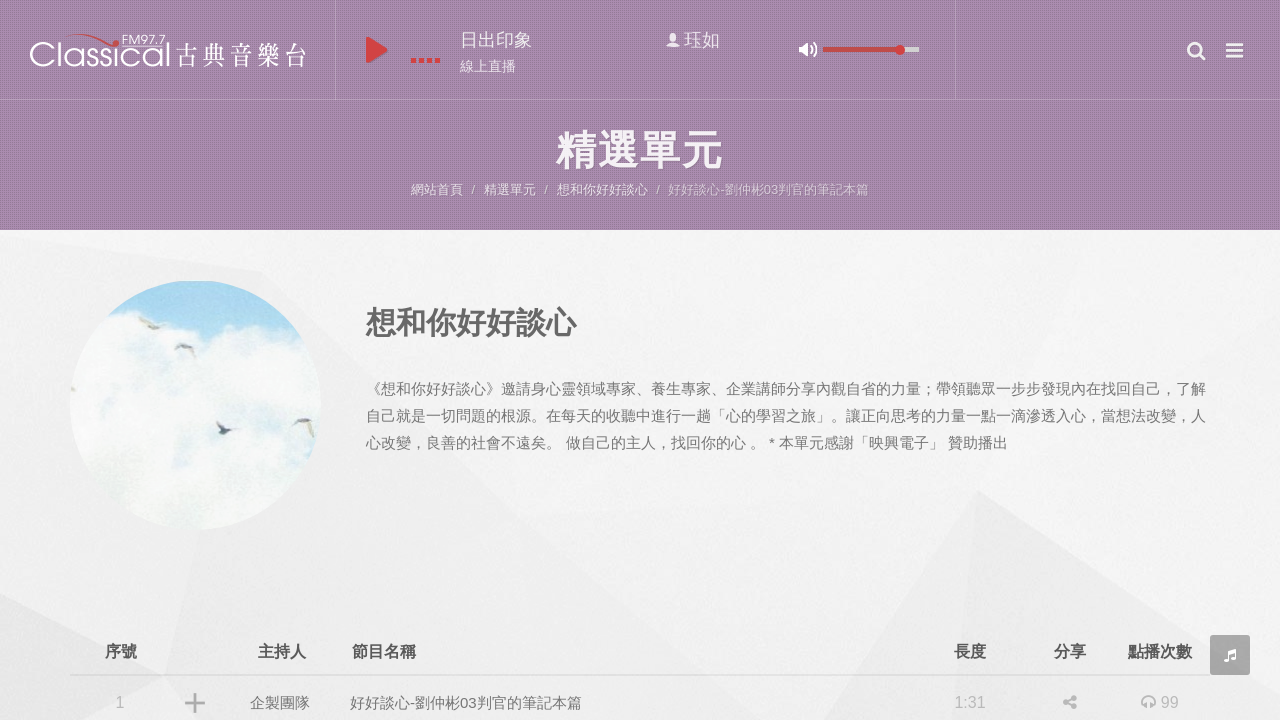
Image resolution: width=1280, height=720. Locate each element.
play (376, 50)
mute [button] (808, 49)
